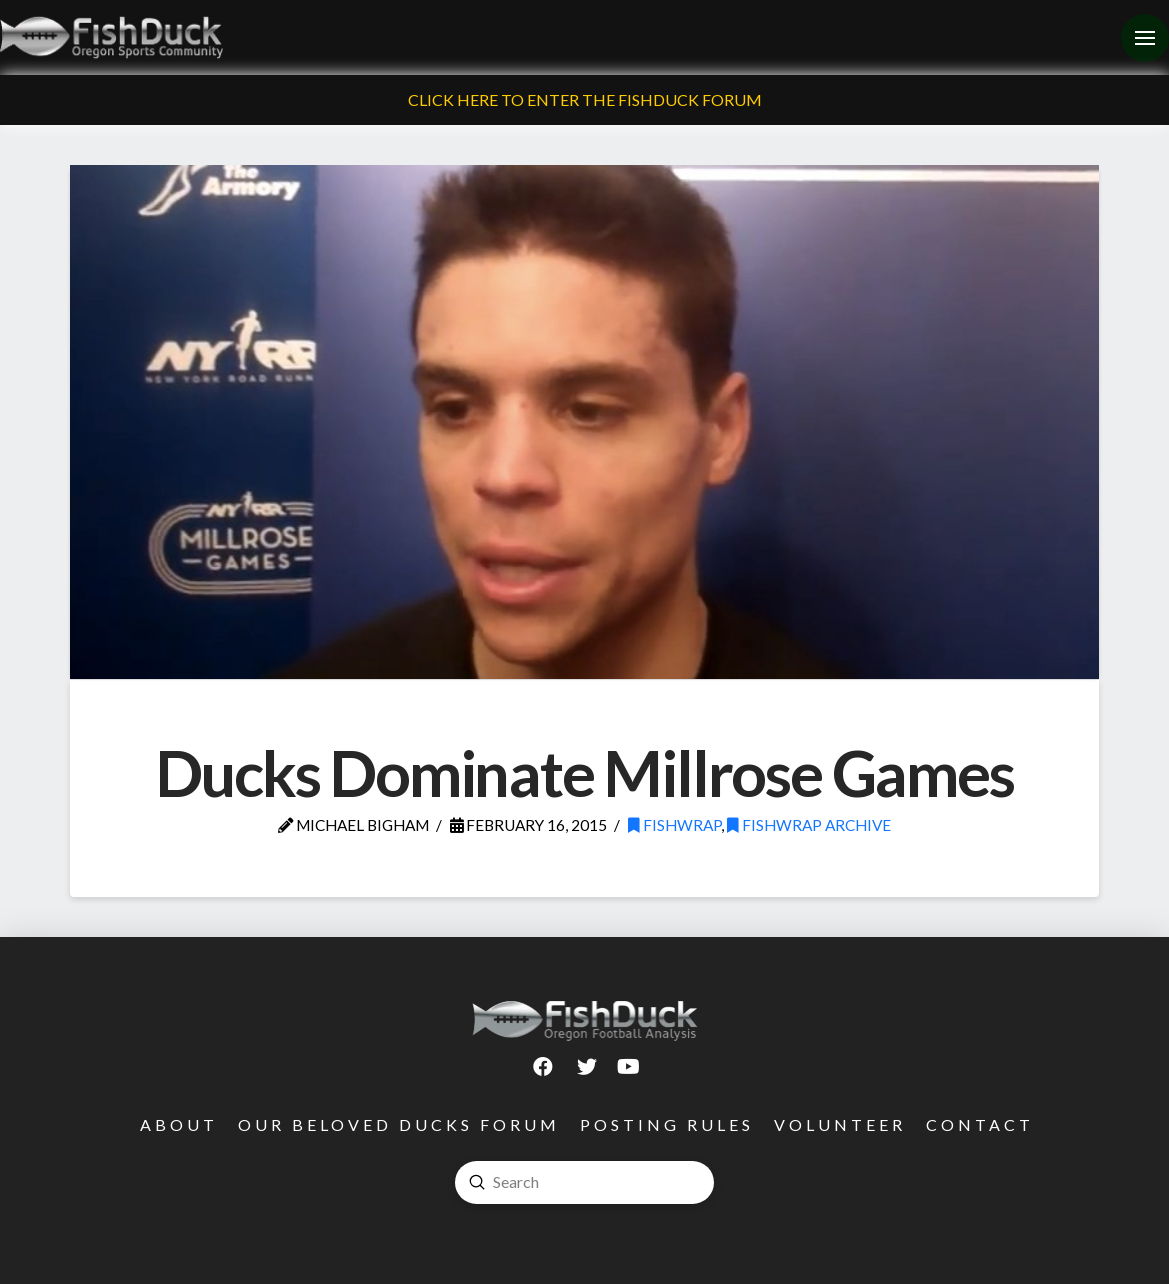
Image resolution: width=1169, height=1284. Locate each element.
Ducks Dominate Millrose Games (584, 772)
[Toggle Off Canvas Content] (1145, 38)
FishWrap (674, 825)
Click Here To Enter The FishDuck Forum (585, 99)
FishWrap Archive (809, 825)
